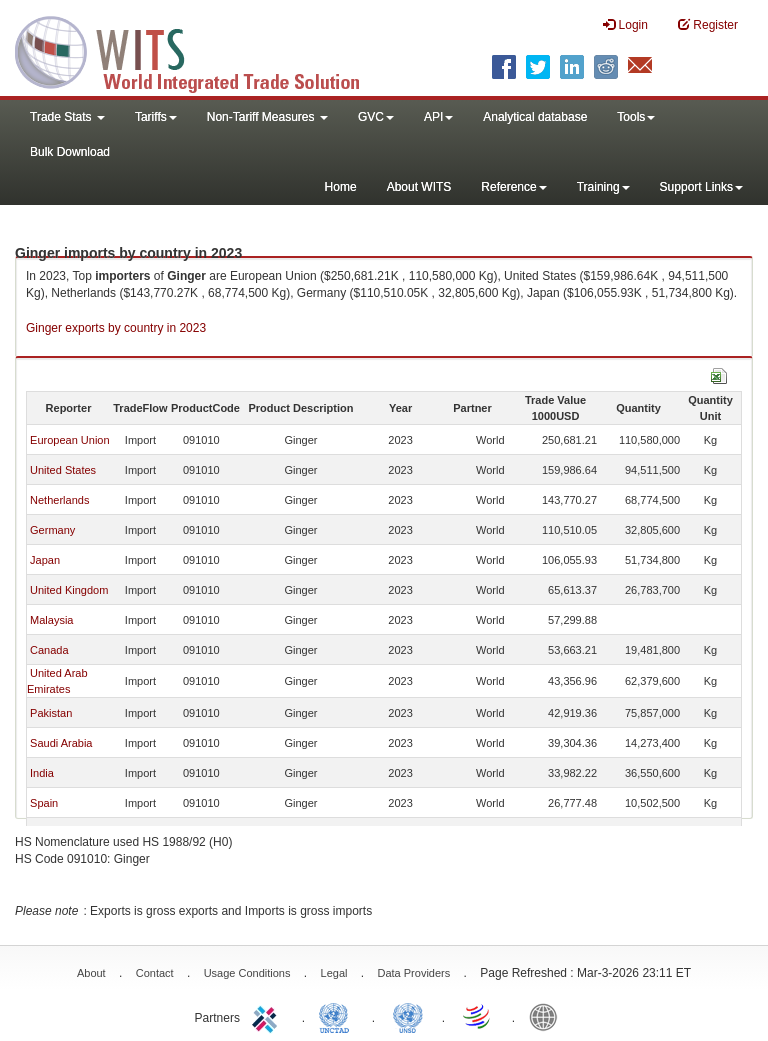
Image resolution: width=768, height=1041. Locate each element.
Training (603, 187)
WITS (200, 50)
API (438, 117)
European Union (70, 440)
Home (341, 187)
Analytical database (535, 117)
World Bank (548, 1016)
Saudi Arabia (61, 743)
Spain (44, 803)
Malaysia (51, 620)
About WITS (419, 187)
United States (63, 470)
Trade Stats (67, 117)
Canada (49, 650)
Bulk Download (70, 152)
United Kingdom (69, 590)
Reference (513, 187)
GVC (376, 117)
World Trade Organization (478, 1016)
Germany (52, 530)
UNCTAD (338, 1016)
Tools (636, 117)
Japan (45, 560)
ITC (268, 1016)
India (42, 773)
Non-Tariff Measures (267, 117)
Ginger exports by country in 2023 (116, 328)
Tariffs (156, 117)
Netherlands (59, 500)
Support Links (701, 187)
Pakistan (51, 713)
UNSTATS (408, 1016)
